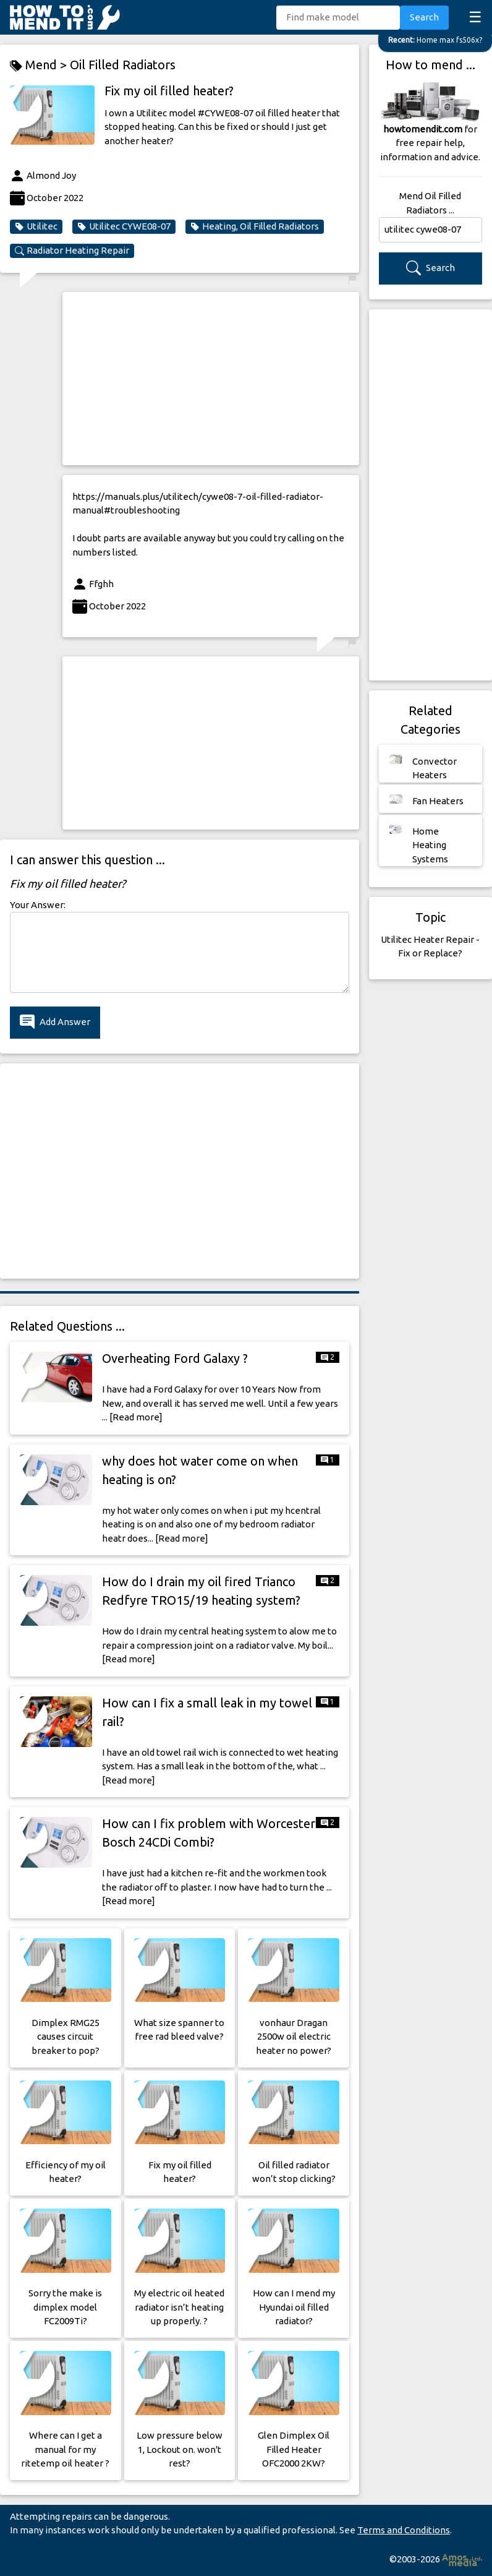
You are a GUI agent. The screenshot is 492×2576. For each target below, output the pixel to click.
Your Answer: (38, 904)
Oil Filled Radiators (123, 65)
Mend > (40, 65)
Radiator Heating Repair (72, 250)
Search (424, 17)
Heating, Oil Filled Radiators (254, 226)
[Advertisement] (210, 378)
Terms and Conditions (403, 2530)
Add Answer (55, 1022)
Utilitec (36, 226)
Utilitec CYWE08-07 (124, 226)
